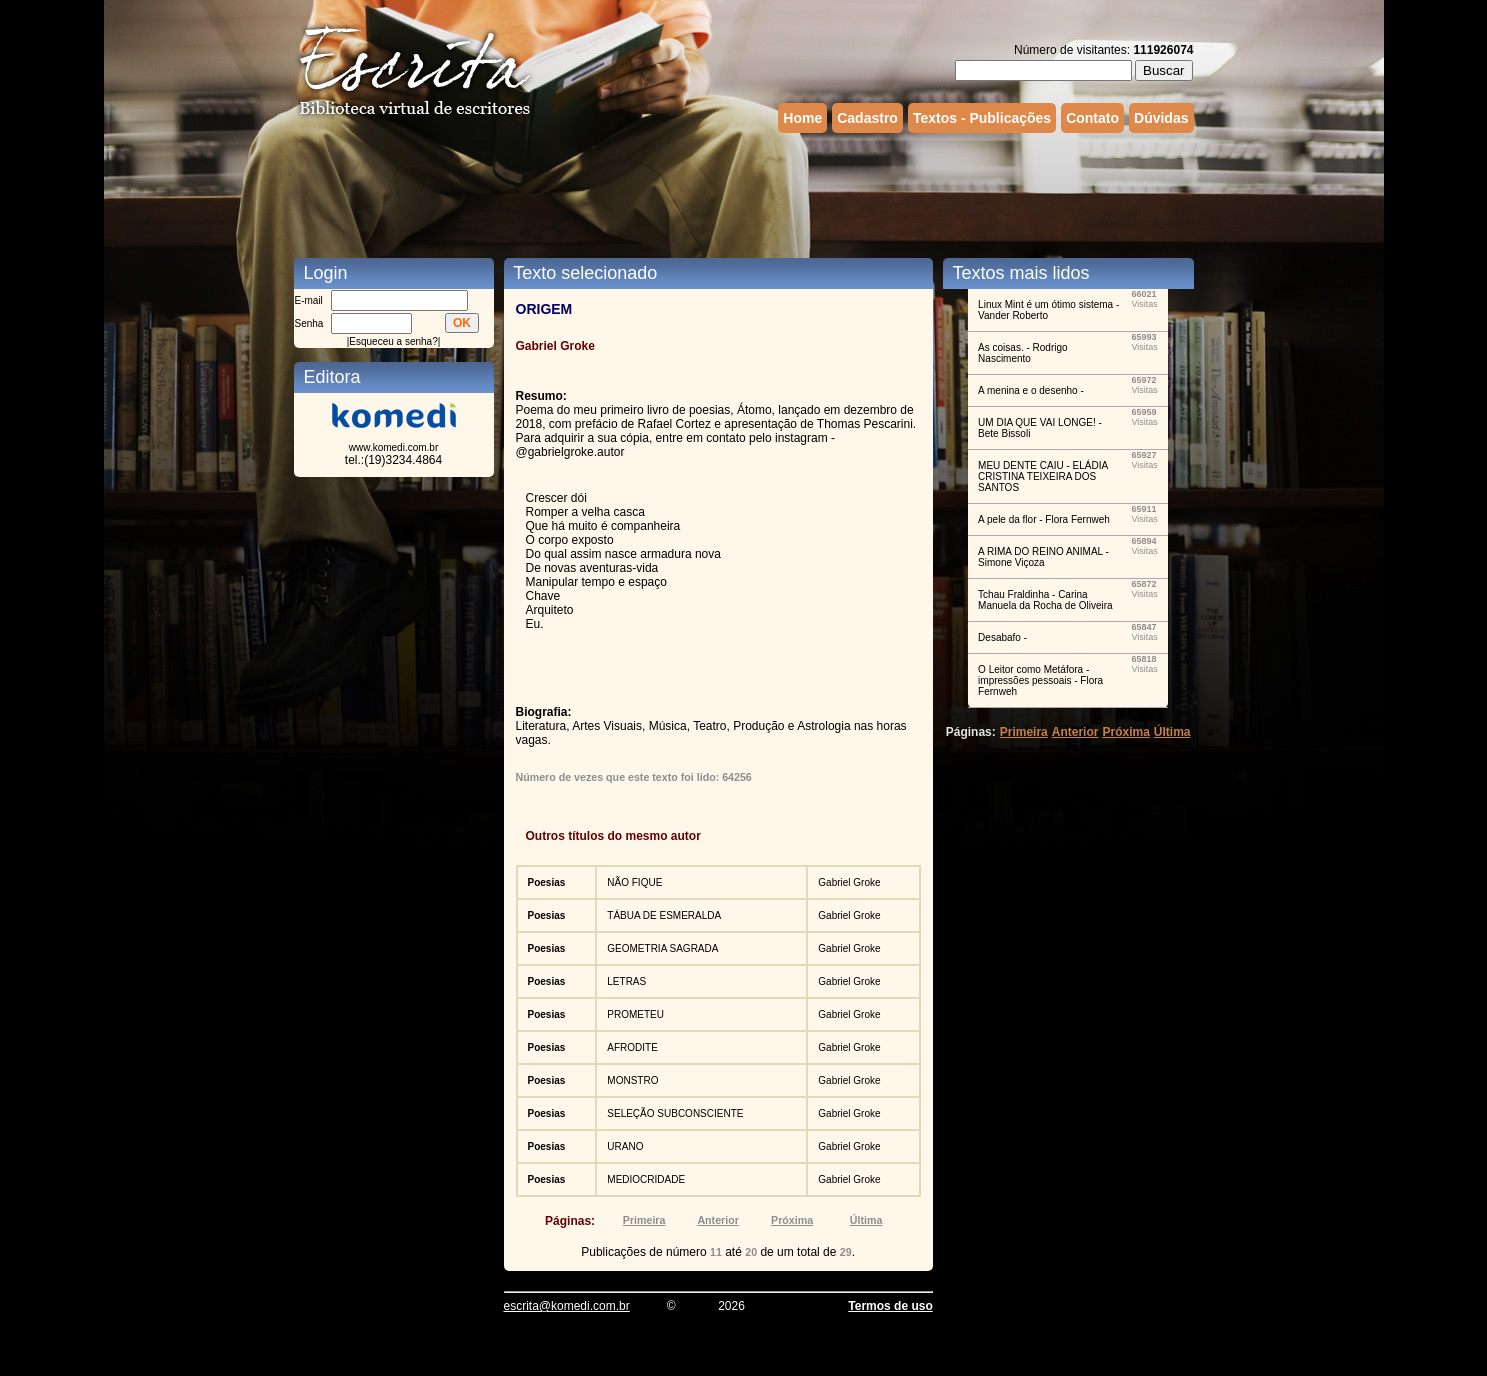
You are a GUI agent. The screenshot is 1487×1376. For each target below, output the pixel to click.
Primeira (644, 1220)
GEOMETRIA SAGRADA (662, 948)
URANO (625, 1146)
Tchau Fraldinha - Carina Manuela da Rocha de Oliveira (1045, 600)
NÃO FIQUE (634, 882)
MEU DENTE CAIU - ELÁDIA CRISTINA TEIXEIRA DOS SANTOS (1042, 476)
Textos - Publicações (982, 118)
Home (802, 118)
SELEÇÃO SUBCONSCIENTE (675, 1113)
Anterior (717, 1220)
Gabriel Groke (849, 882)
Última (866, 1220)
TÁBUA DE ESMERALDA (664, 915)
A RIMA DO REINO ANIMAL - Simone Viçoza (1043, 557)
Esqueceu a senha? (393, 341)
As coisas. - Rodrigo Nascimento (1022, 353)
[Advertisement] (744, 193)
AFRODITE (632, 1047)
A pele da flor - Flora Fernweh (1044, 519)
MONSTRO (632, 1080)
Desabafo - (1002, 637)
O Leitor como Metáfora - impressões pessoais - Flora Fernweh (1040, 680)
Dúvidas (1161, 118)
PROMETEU (635, 1014)
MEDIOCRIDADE (646, 1179)
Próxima (792, 1220)
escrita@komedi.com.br (567, 1306)
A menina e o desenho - (1031, 390)
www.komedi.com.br (393, 447)
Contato (1092, 118)
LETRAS (626, 981)
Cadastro (867, 118)
